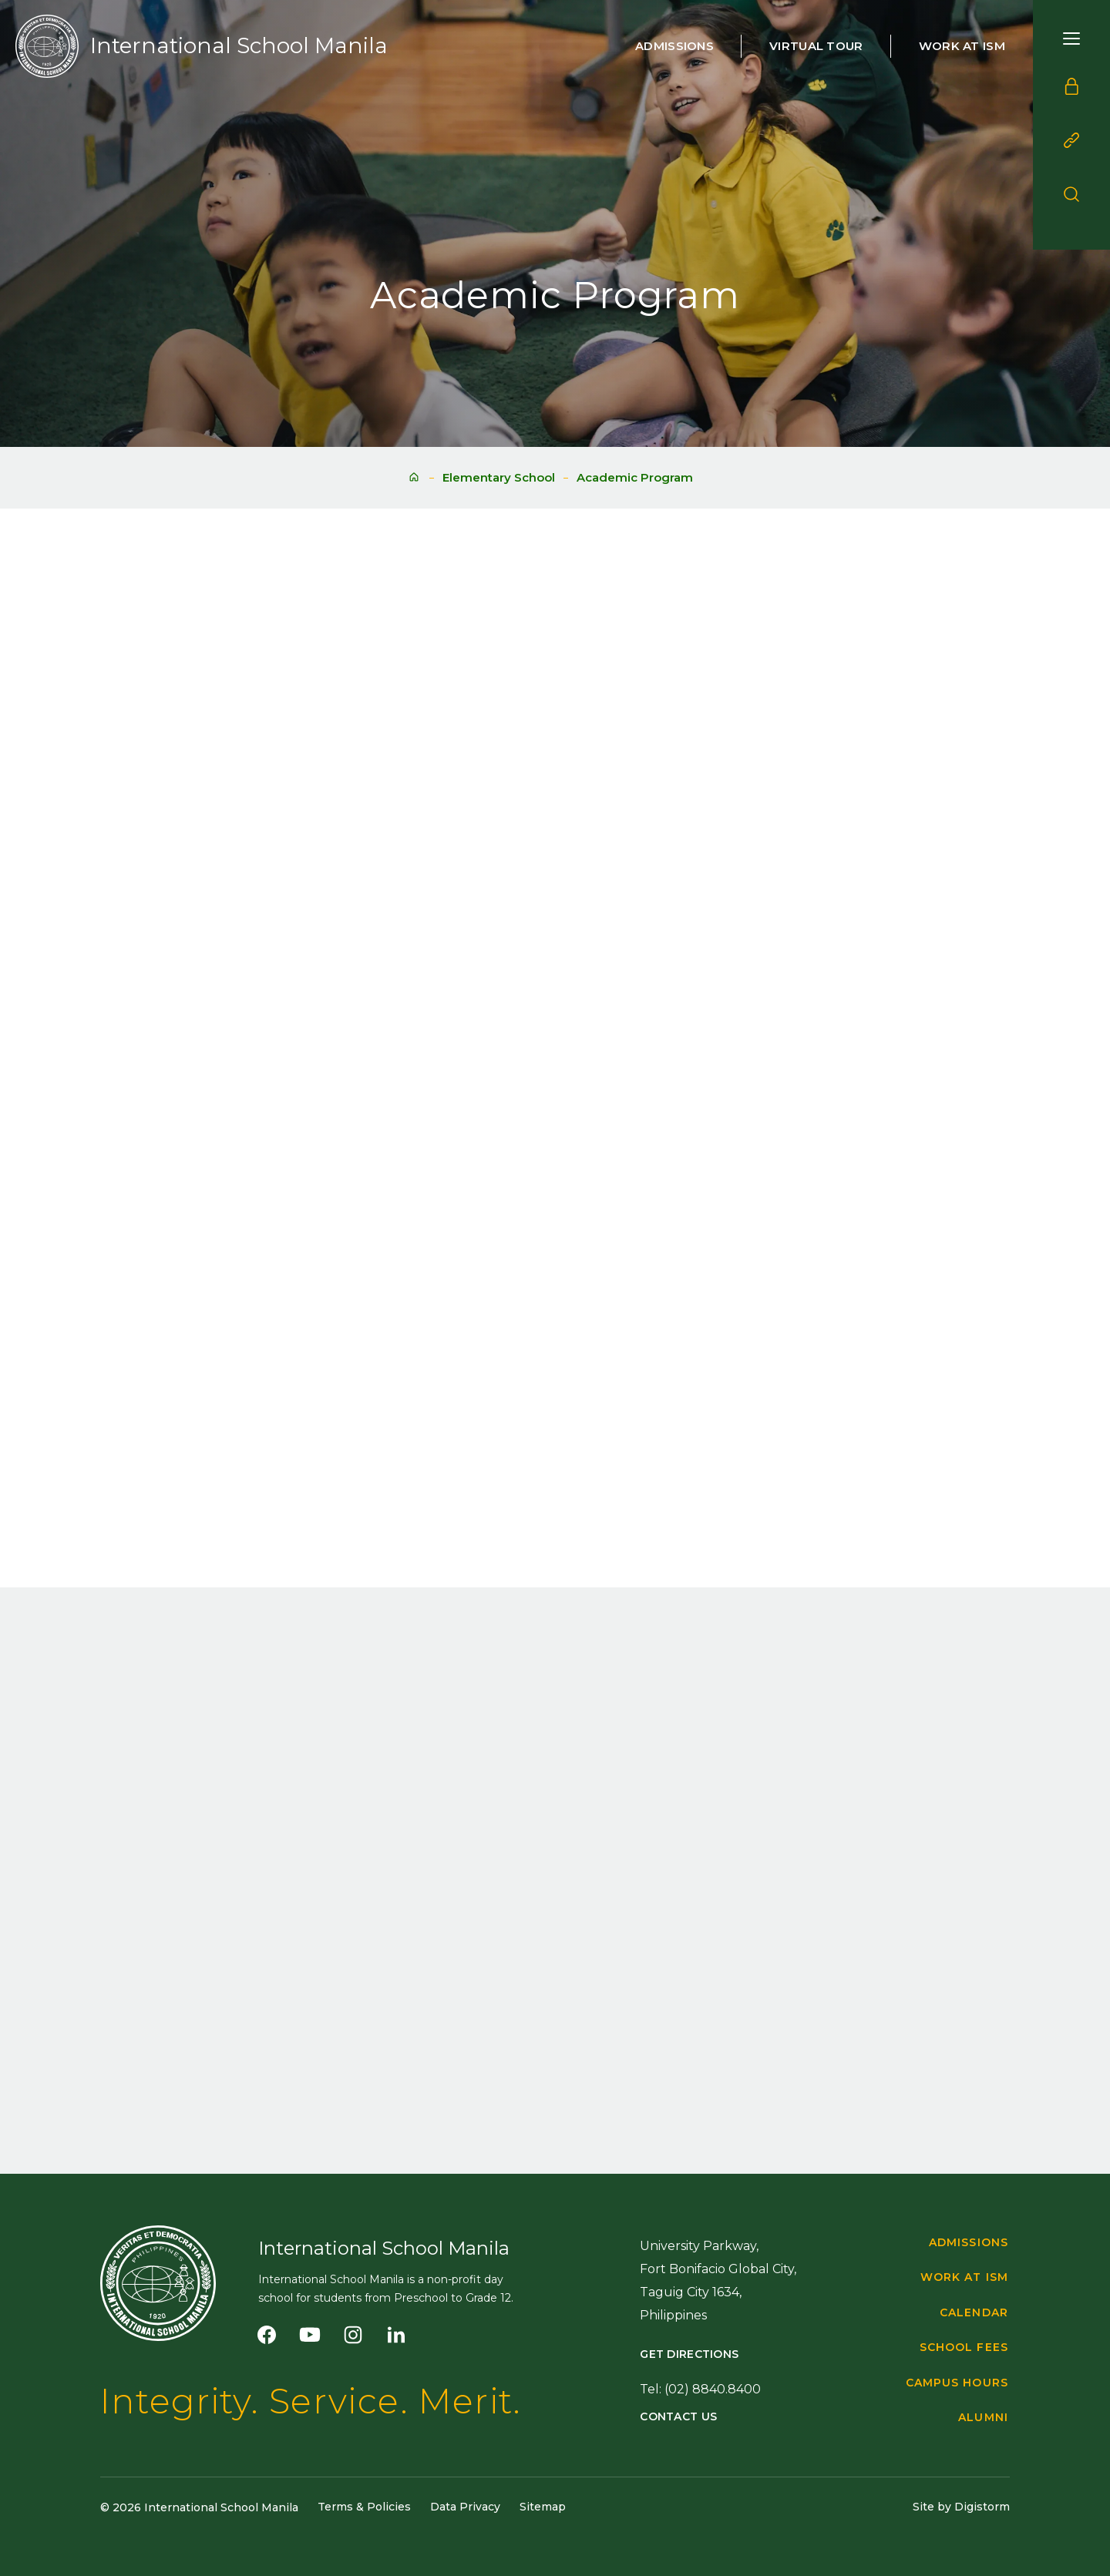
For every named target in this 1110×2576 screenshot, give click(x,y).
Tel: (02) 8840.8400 (700, 2389)
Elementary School (498, 477)
